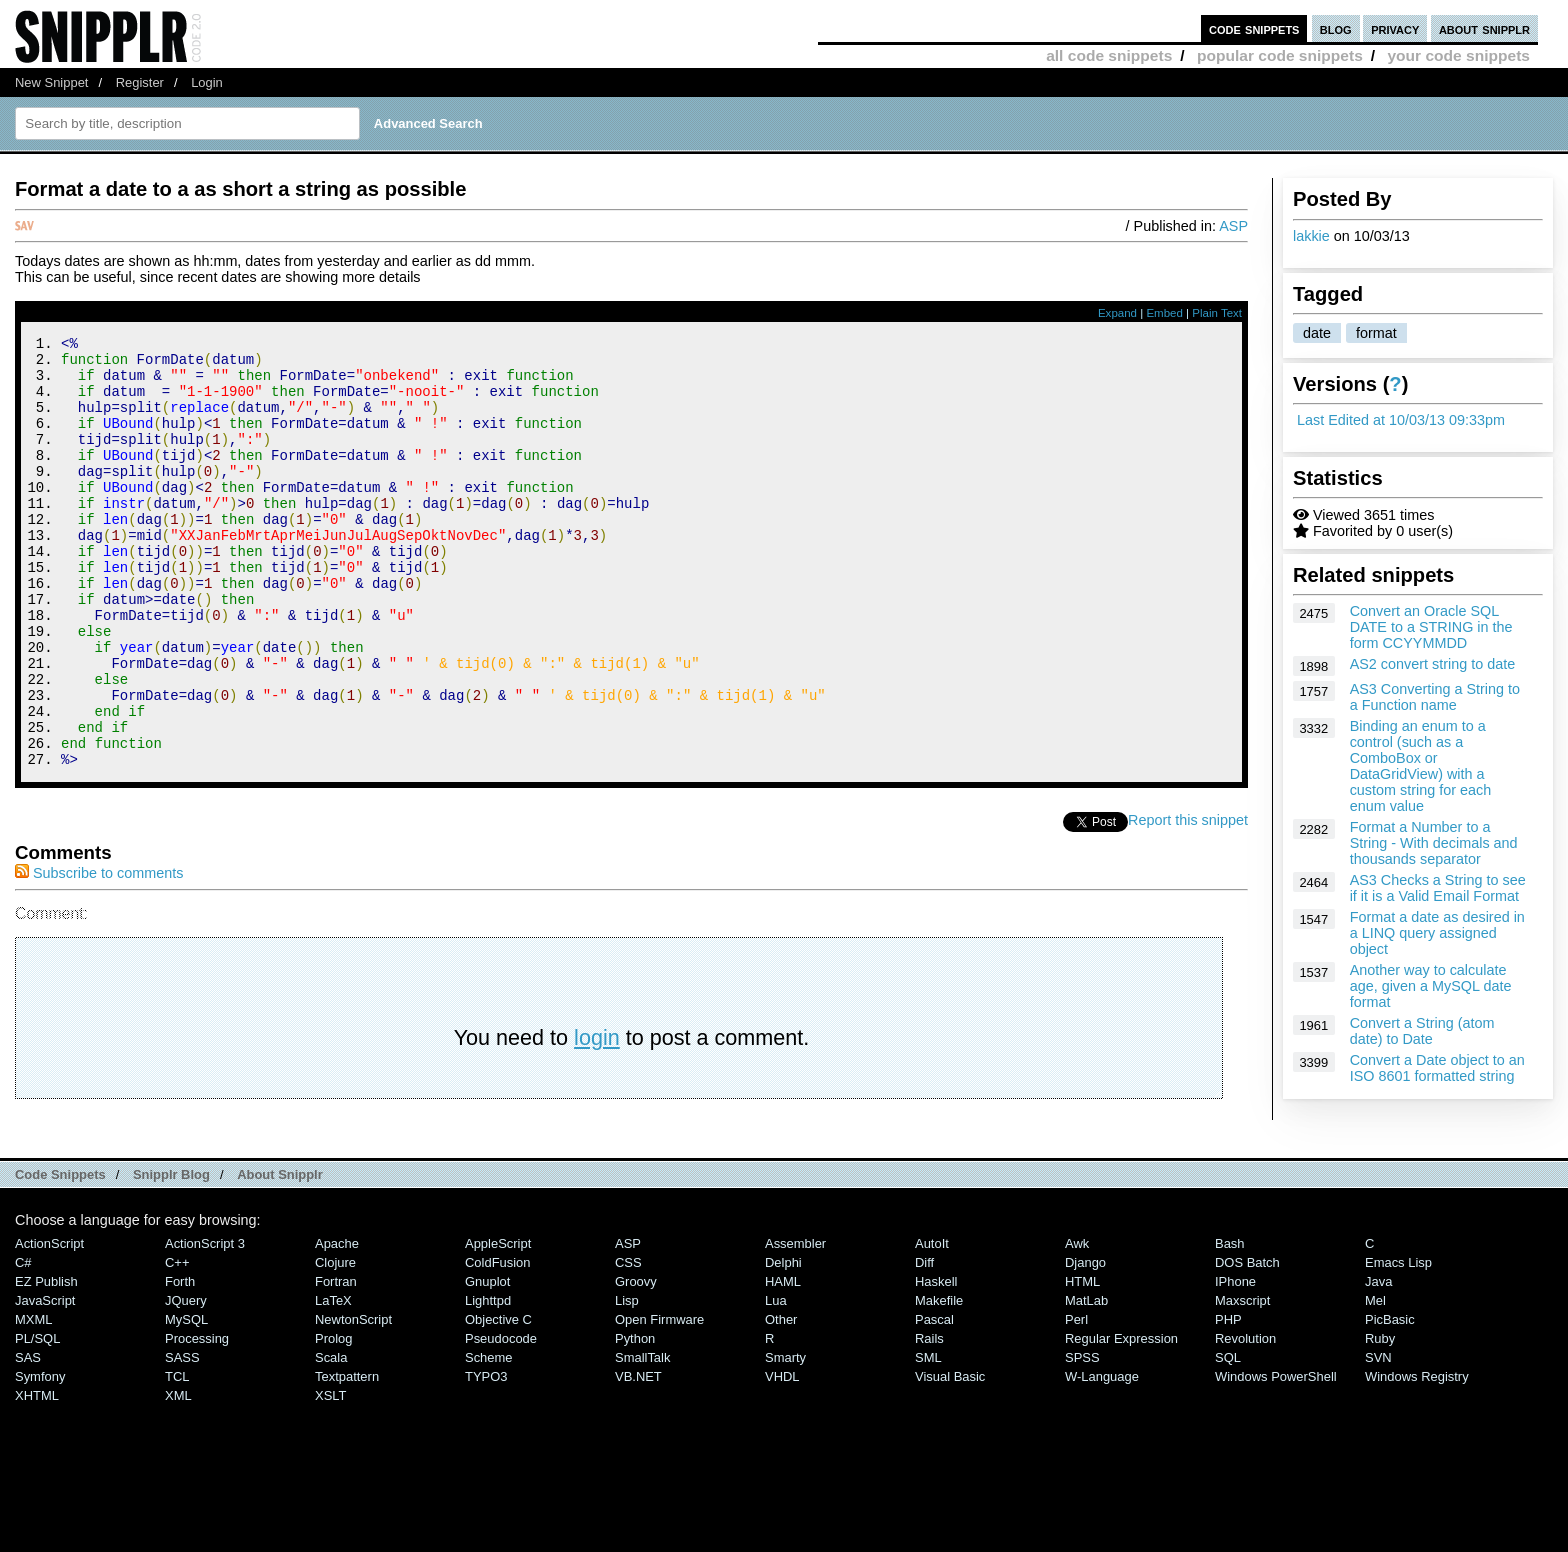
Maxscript (1242, 1381)
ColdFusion (498, 1343)
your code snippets (1458, 55)
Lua (776, 1381)
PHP (1228, 1400)
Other (781, 1400)
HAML (783, 1362)
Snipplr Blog (171, 1255)
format (1376, 333)
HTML (1082, 1362)
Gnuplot (487, 1362)
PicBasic (1390, 1400)
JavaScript (45, 1381)
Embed (1164, 313)
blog (1336, 28)
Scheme (489, 1438)
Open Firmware (659, 1400)
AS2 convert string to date (1433, 664)
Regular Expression (1121, 1419)
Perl (1076, 1400)
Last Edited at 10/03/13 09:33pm (1401, 420)
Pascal (934, 1400)
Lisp (627, 1381)
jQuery (186, 1381)
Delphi (783, 1343)
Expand (1117, 313)
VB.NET (638, 1457)
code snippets (1254, 28)
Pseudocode (501, 1419)
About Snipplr (280, 1255)
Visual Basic (950, 1457)
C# (23, 1343)
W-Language (1102, 1457)
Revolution (1245, 1419)
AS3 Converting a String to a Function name (1435, 697)
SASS (182, 1438)
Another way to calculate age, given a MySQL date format (1431, 986)
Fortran (336, 1362)
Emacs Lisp (1398, 1343)
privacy (1395, 28)
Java (1378, 1362)
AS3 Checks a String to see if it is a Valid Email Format (1438, 888)
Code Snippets (60, 1255)
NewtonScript (353, 1400)
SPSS (1082, 1438)
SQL (1228, 1438)
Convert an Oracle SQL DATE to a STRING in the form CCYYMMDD (1431, 627)
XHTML (37, 1476)
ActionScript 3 (205, 1324)
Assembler (795, 1324)
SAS (28, 1438)
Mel (1375, 1381)
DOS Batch (1247, 1343)
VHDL (782, 1457)
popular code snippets (1280, 55)
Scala (331, 1438)
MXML (33, 1400)
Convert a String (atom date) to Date (1422, 1031)
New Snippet (51, 82)
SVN (1378, 1438)
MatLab (1086, 1381)
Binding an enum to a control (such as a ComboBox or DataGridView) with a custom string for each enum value (1421, 766)
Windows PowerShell (1276, 1457)
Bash (1230, 1324)
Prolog (333, 1419)
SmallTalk (642, 1438)
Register (140, 82)
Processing (197, 1419)
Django (1085, 1343)
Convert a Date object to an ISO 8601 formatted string (1437, 1068)
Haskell (936, 1362)
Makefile (939, 1381)
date (1317, 333)
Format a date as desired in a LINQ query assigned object (1437, 933)
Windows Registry (1417, 1457)
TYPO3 (486, 1457)
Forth (180, 1362)
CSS (628, 1343)
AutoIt (932, 1324)
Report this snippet (1188, 901)
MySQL (186, 1400)
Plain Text (1217, 313)
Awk (1077, 1324)
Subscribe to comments (99, 954)
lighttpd (488, 1381)
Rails (929, 1419)
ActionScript (49, 1324)
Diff (924, 1343)
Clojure (335, 1343)
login (597, 1118)
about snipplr (1484, 28)
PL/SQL (37, 1419)
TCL (177, 1457)
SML (928, 1438)
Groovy (636, 1362)
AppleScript (498, 1324)
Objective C (498, 1400)
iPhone (1235, 1362)
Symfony (40, 1457)
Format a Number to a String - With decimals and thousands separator (1434, 843)
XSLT (330, 1476)
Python (635, 1419)
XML (178, 1476)
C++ (177, 1343)
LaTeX (333, 1381)
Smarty (785, 1438)
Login (207, 82)
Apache (337, 1324)
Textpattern (347, 1457)
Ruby (1380, 1419)
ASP (1233, 226)
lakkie (1311, 236)
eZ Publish (46, 1362)
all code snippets (1109, 55)
